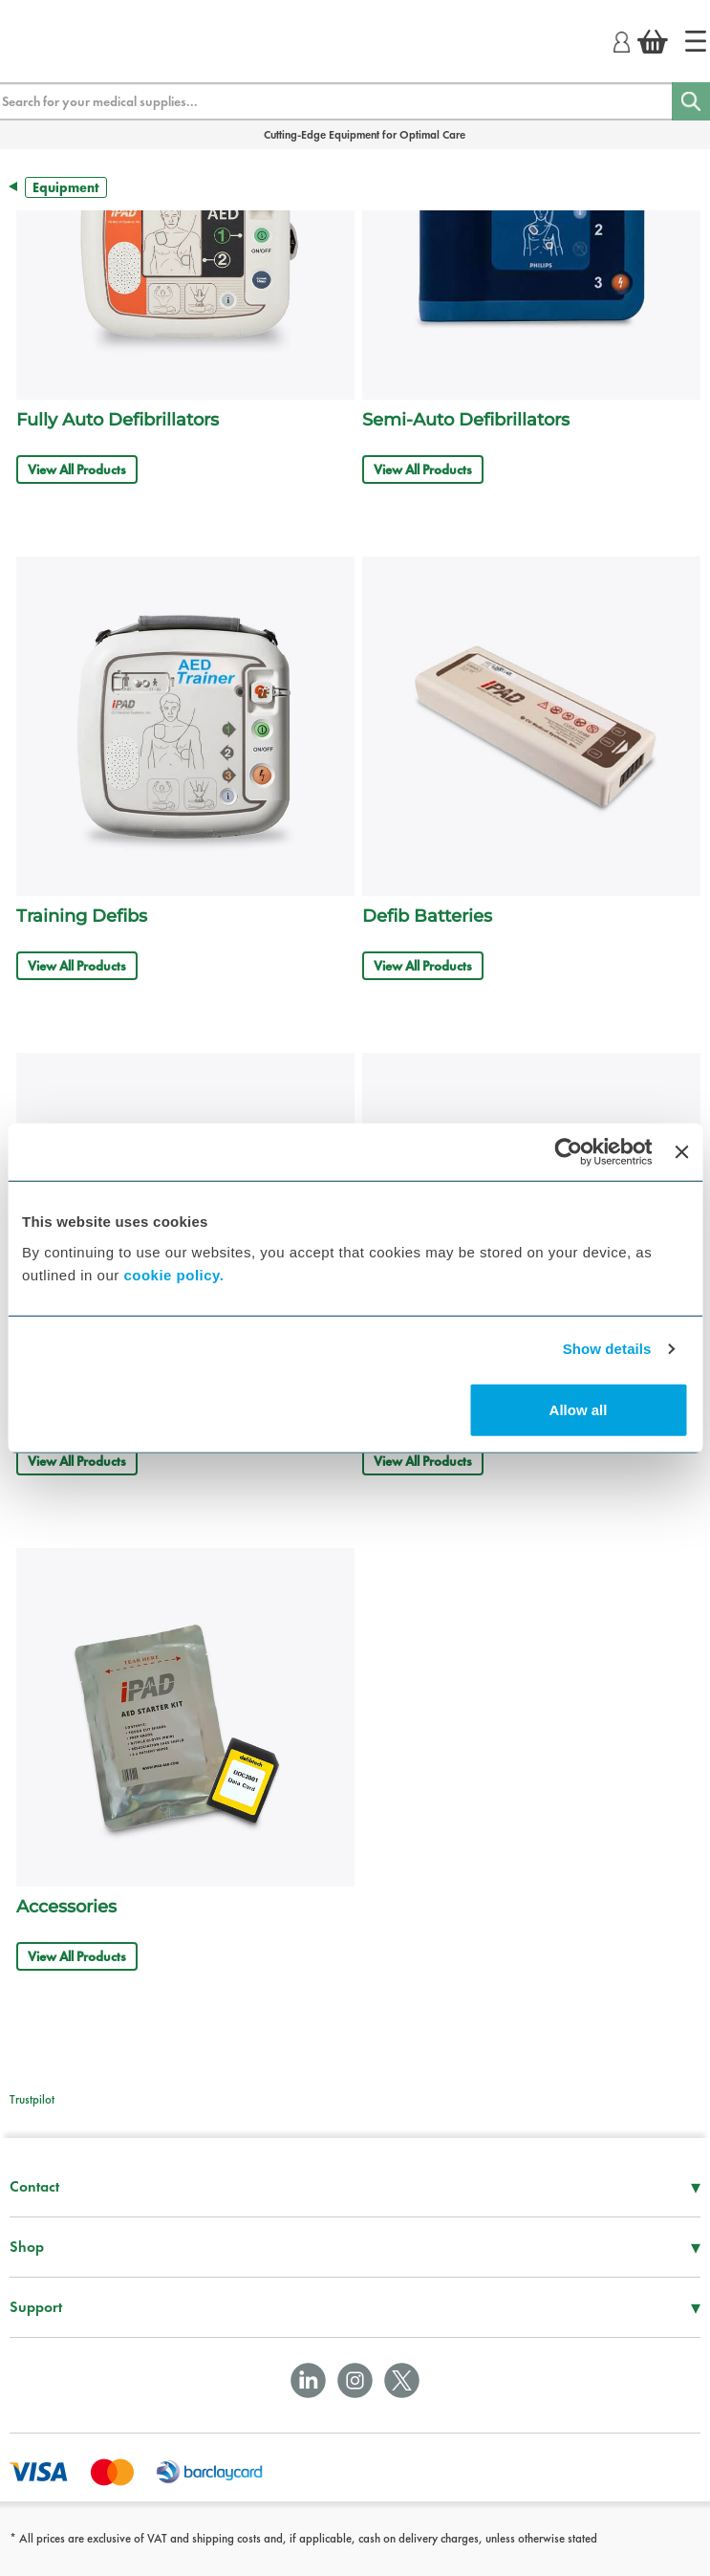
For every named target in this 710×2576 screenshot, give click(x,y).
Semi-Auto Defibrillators (466, 419)
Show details (607, 1349)
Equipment (65, 187)
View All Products (77, 469)
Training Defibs (81, 916)
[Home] (695, 41)
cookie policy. (173, 1274)
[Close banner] (681, 1152)
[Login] (621, 39)
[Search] (691, 101)
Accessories (66, 1906)
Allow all (578, 1409)
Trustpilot (32, 2099)
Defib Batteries (427, 916)
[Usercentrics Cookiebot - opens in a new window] (569, 1152)
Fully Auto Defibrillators (117, 419)
